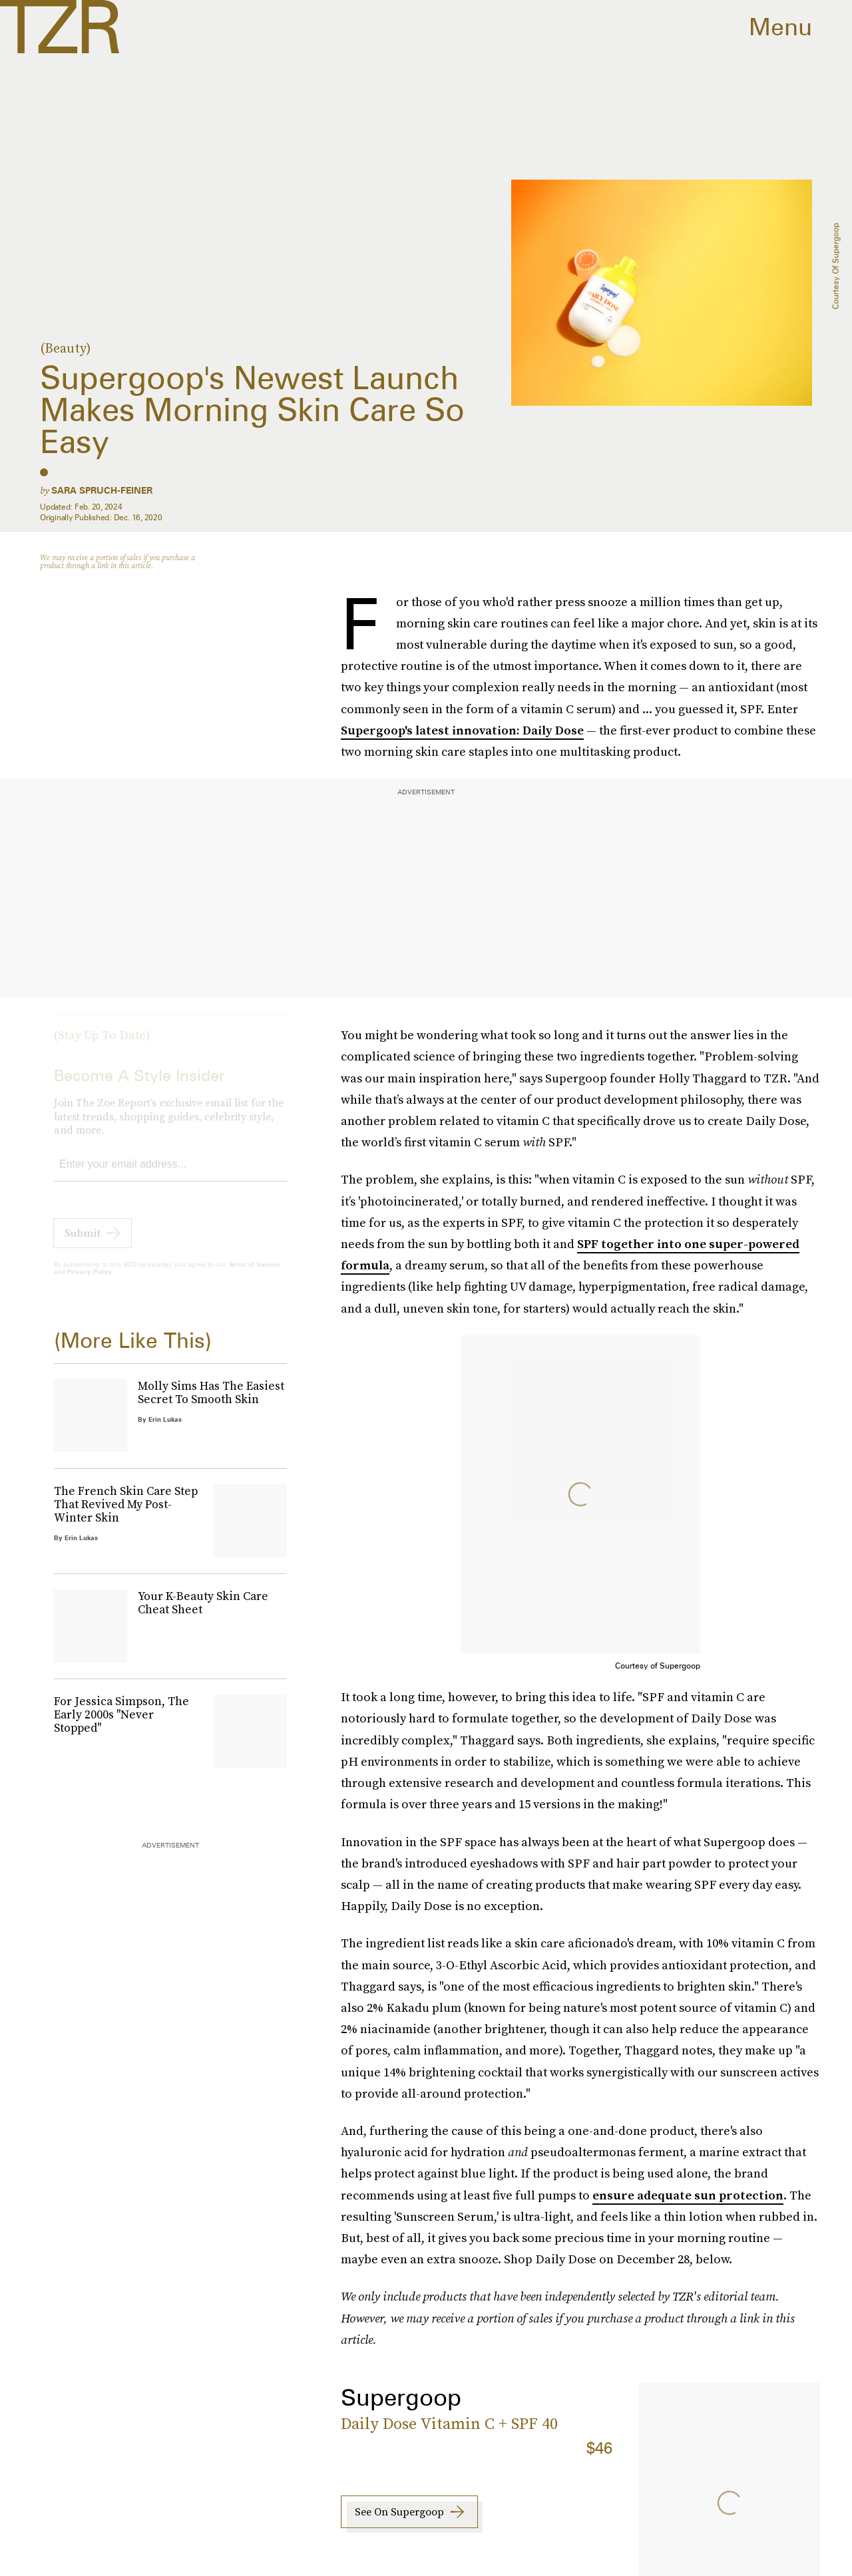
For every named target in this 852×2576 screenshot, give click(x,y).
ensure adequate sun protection (687, 2195)
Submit (83, 1243)
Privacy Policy (89, 1282)
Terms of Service (254, 1275)
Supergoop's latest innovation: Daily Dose (462, 730)
